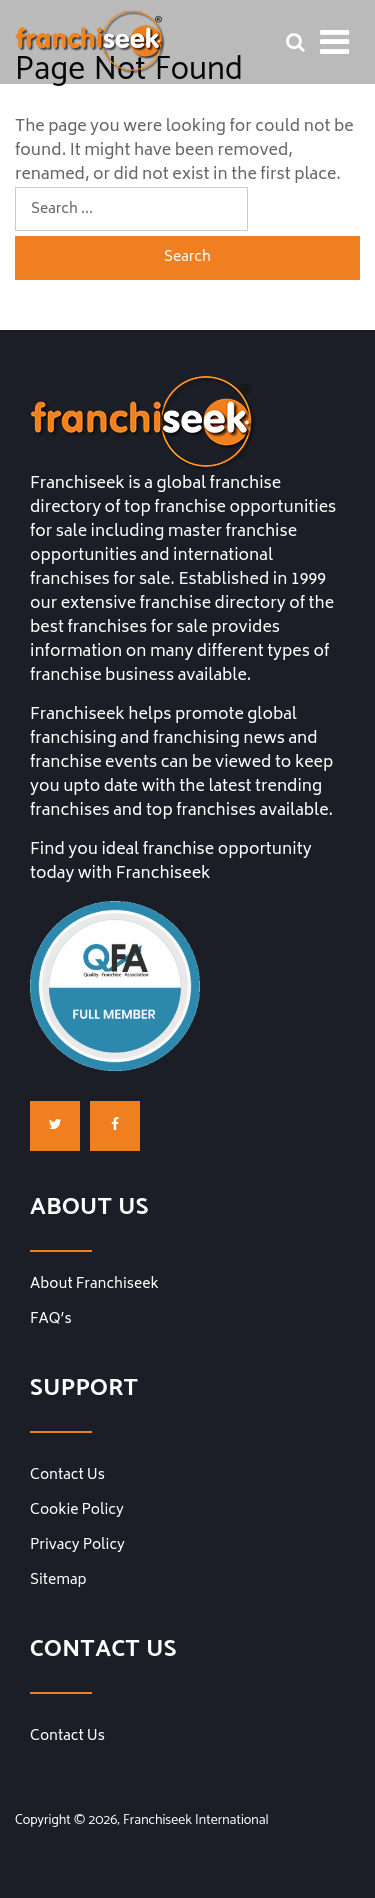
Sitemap (58, 1581)
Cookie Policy (77, 1511)
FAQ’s (51, 1320)
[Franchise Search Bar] (295, 42)
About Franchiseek (94, 1285)
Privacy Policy (77, 1546)
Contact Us (67, 1476)
